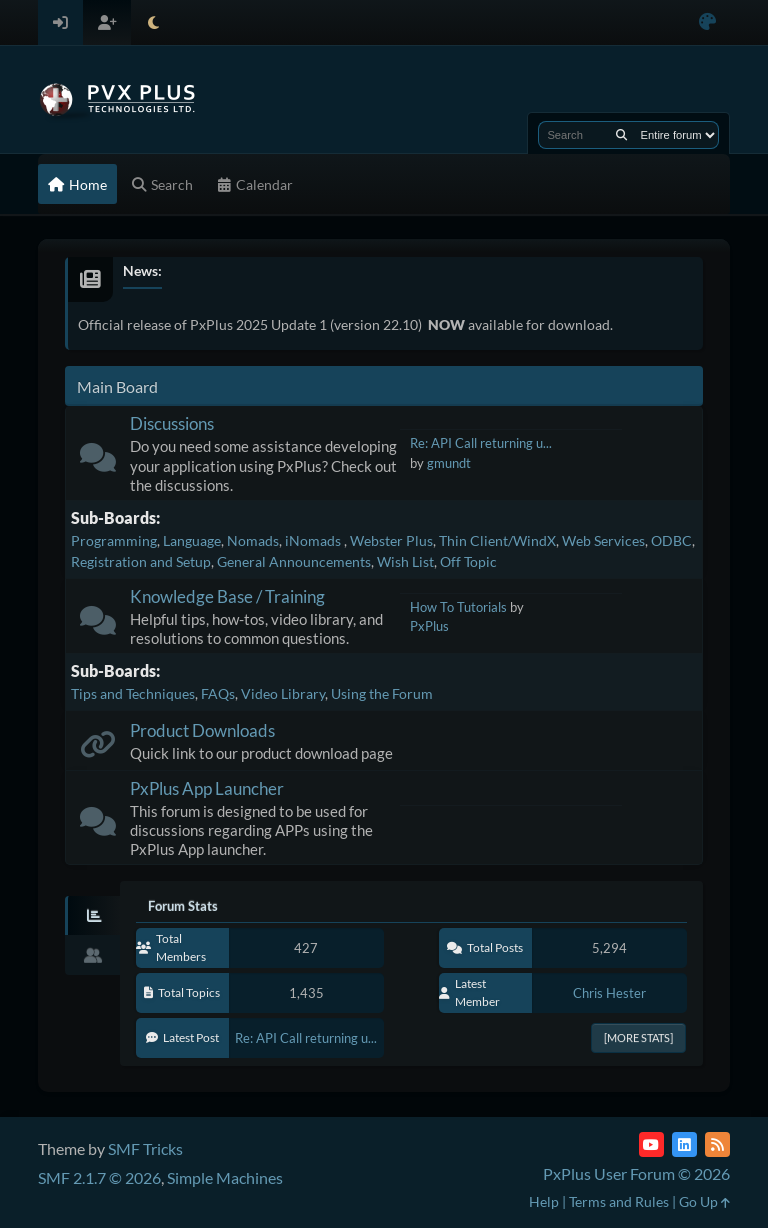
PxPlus (429, 626)
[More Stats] (638, 1037)
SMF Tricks (145, 1148)
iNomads (314, 540)
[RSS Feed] (717, 1144)
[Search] (621, 135)
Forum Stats (183, 906)
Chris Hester (609, 993)
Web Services (603, 540)
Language (192, 540)
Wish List (405, 561)
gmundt (449, 463)
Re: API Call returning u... (481, 443)
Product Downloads (202, 730)
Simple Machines (225, 1177)
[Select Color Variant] (707, 22)
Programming (114, 540)
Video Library (283, 693)
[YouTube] (651, 1144)
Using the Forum (382, 693)
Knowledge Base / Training (227, 596)
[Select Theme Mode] (153, 22)
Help (544, 1201)
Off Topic (468, 561)
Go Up (704, 1201)
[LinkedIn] (684, 1144)
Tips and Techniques (133, 693)
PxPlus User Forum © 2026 (636, 1173)
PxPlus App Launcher (207, 788)
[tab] (92, 916)
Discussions (172, 423)
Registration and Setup (141, 561)
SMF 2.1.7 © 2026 (99, 1177)
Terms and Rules (619, 1201)
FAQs (218, 693)
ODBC (671, 540)
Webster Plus (391, 540)
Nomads (253, 540)
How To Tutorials (458, 607)
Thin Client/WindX (497, 540)
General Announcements (294, 561)
